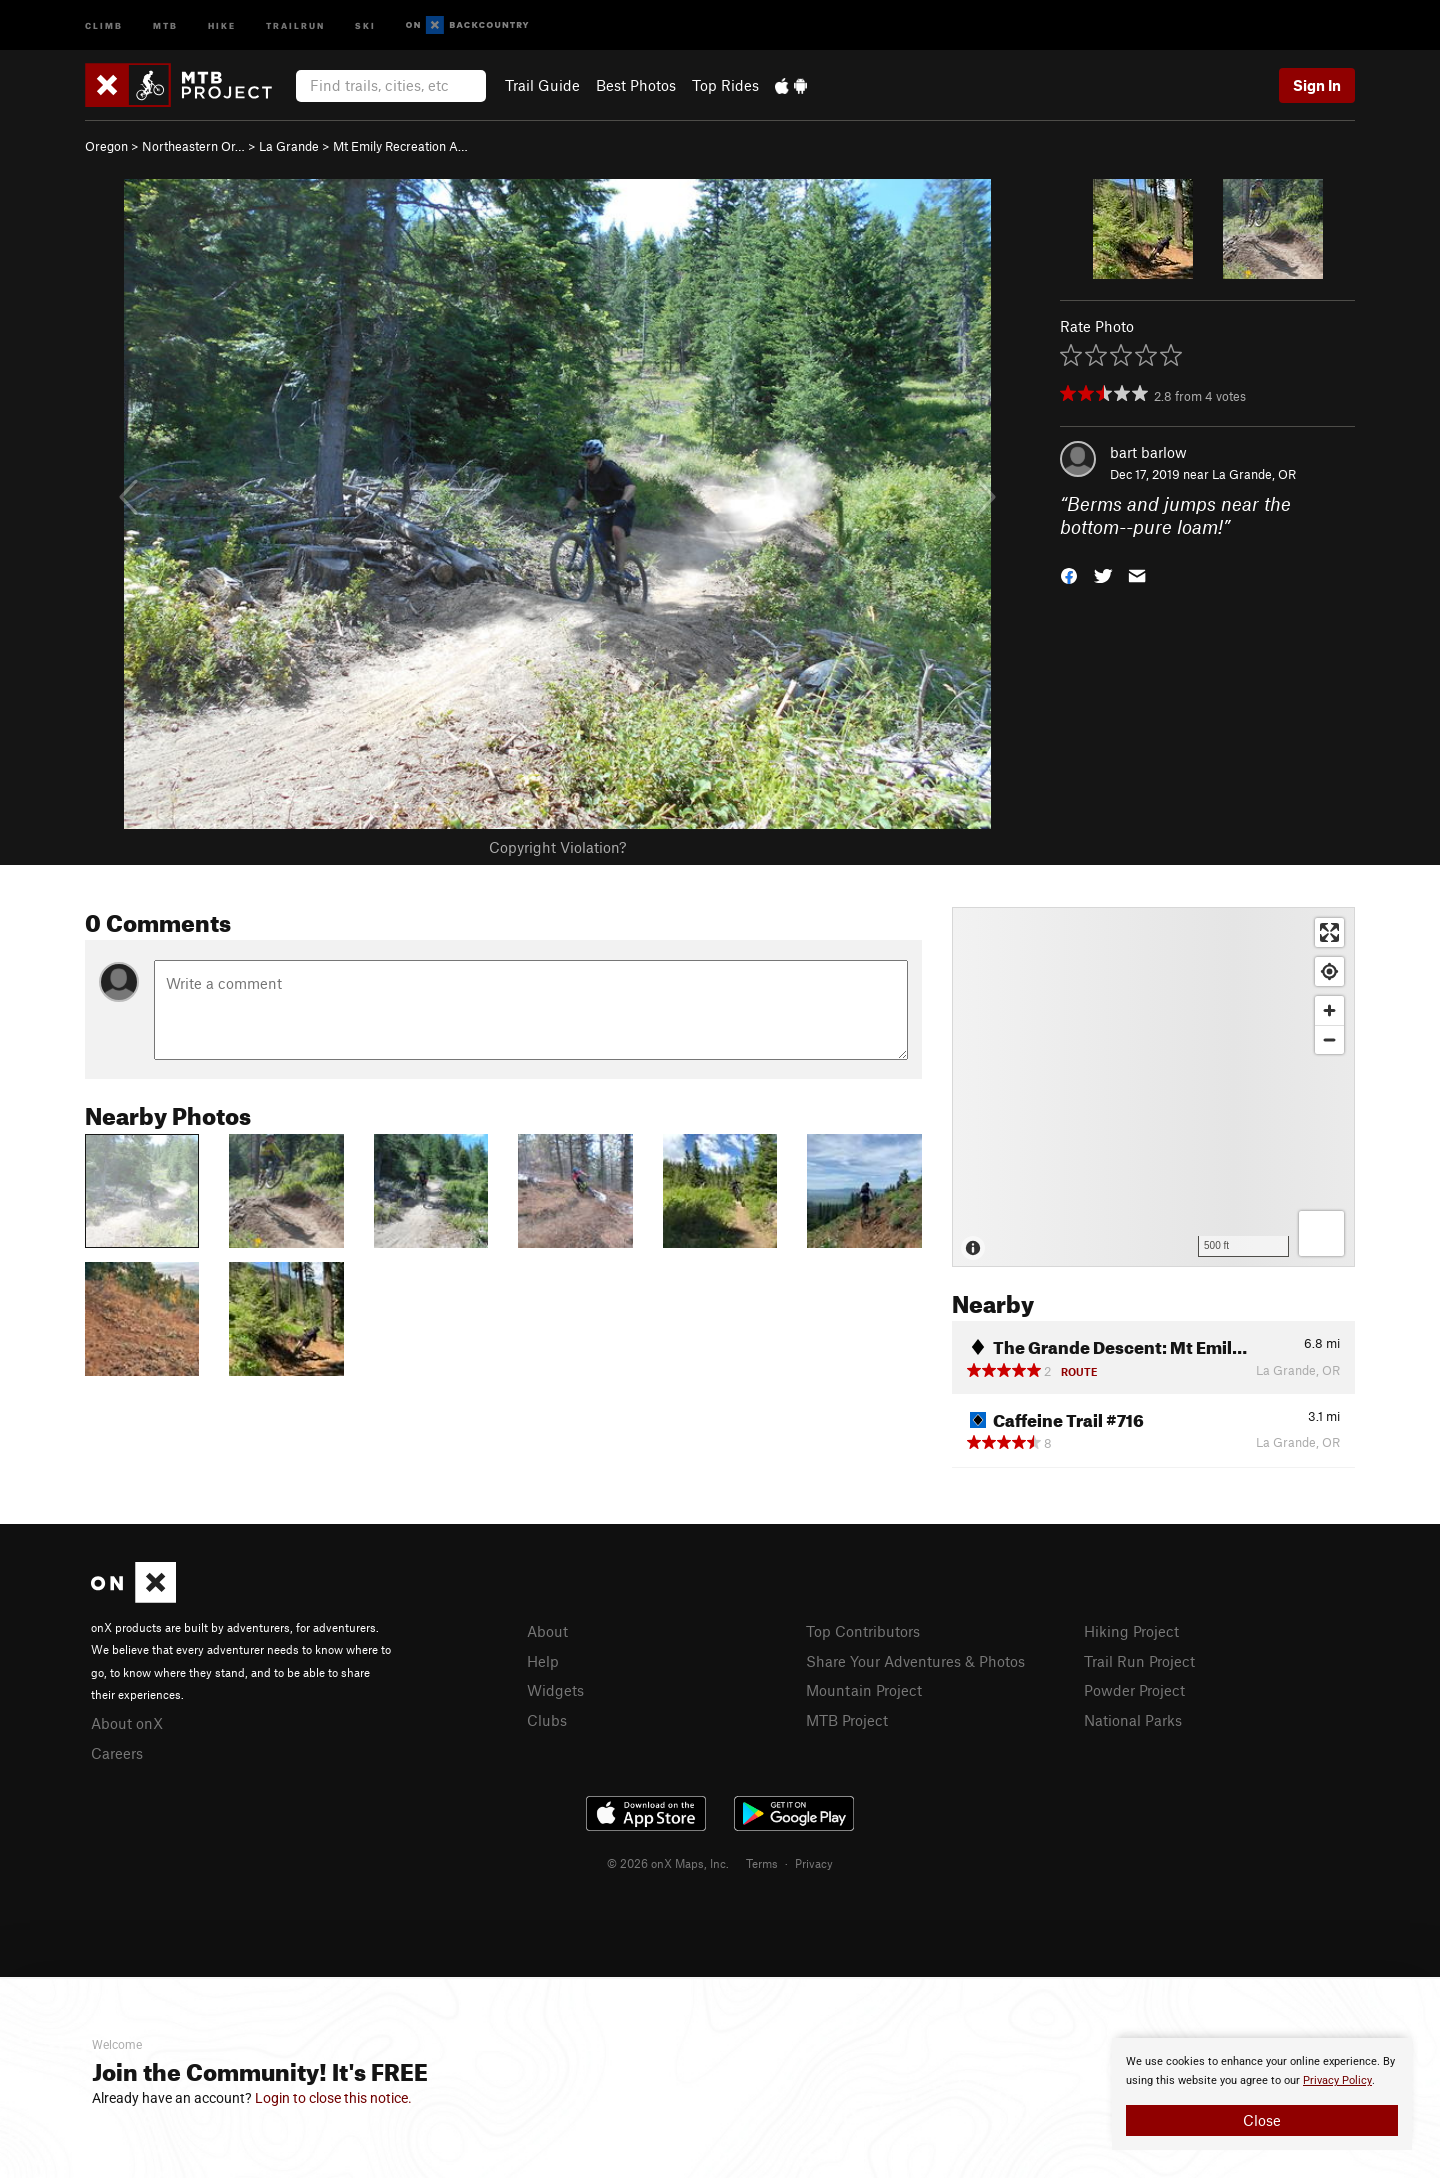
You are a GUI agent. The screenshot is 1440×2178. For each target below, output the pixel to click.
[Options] (1321, 1233)
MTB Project (847, 1720)
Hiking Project (1131, 1631)
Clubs (547, 1720)
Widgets (555, 1690)
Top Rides (725, 85)
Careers (117, 1753)
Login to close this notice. (333, 2098)
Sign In (1317, 85)
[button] (1069, 573)
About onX (127, 1723)
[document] (1262, 2094)
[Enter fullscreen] (1329, 932)
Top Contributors (863, 1631)
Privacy (814, 1863)
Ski (365, 24)
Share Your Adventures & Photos (915, 1661)
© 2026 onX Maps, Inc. (668, 1863)
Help (543, 1661)
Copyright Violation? (557, 847)
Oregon (106, 146)
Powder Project (1134, 1690)
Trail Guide (542, 85)
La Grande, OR (1254, 474)
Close (1262, 2120)
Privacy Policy (1337, 2080)
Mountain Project (864, 1690)
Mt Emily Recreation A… (400, 146)
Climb (104, 24)
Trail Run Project (1139, 1661)
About (547, 1631)
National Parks (1133, 1720)
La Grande (289, 146)
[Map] (1153, 1087)
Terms (762, 1863)
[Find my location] (1329, 971)
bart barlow (1148, 452)
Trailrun (295, 24)
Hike (222, 24)
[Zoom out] (1329, 1039)
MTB (165, 24)
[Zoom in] (1329, 1010)
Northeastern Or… (193, 146)
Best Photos (636, 85)
